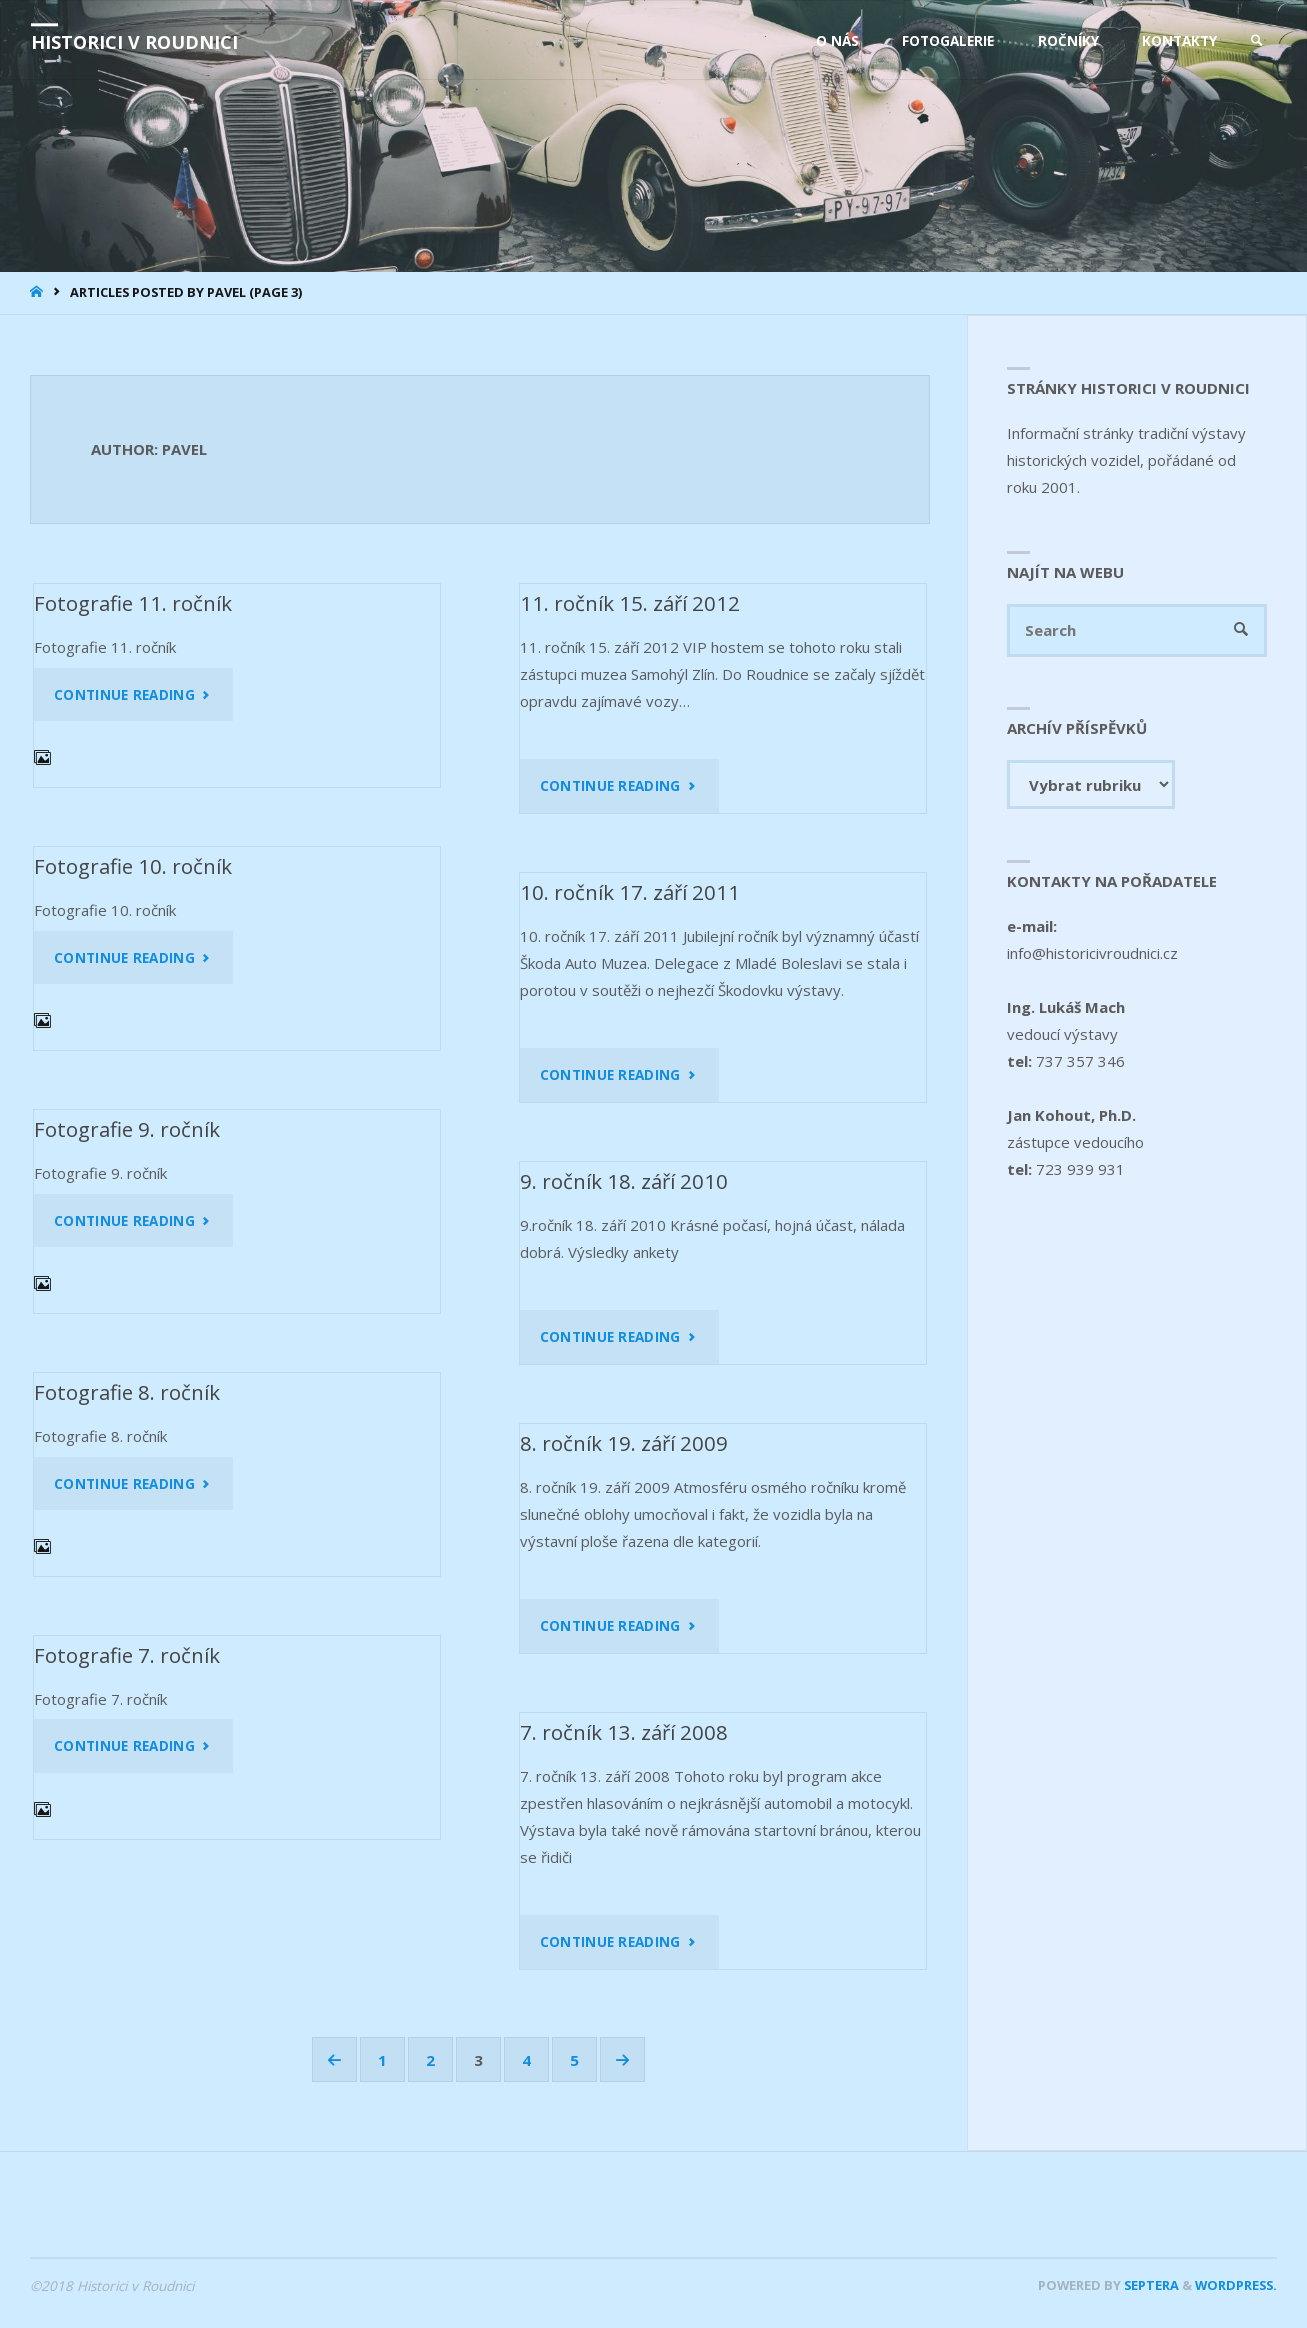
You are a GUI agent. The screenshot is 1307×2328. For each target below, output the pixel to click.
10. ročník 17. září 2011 (630, 892)
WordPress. (1236, 2285)
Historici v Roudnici (134, 42)
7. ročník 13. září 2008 (624, 1732)
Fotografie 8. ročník (127, 1392)
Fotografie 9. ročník (127, 1129)
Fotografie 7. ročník (127, 1655)
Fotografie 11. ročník (133, 603)
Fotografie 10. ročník (133, 866)
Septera (1150, 2285)
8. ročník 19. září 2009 (624, 1443)
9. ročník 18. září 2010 (624, 1181)
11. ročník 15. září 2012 (630, 603)
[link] (1257, 41)
